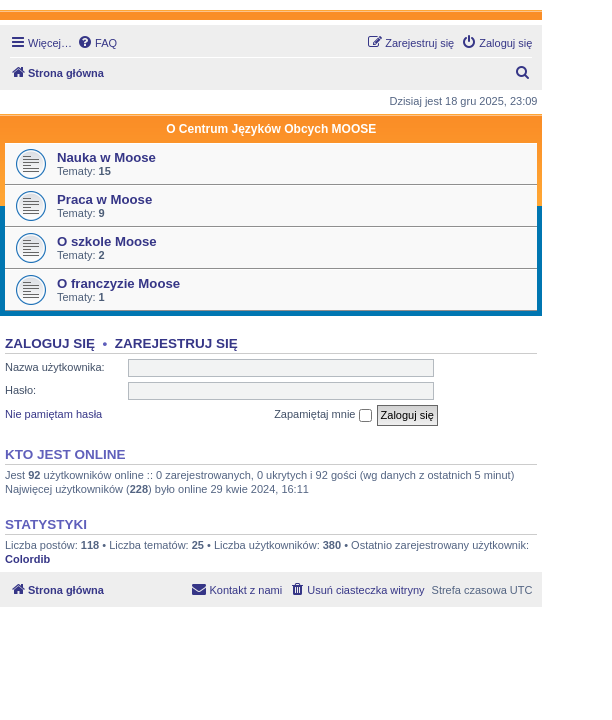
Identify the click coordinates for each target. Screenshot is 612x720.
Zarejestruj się (176, 343)
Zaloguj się (50, 343)
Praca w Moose (104, 199)
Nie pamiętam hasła (53, 414)
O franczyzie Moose (118, 283)
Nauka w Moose (106, 157)
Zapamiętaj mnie (322, 415)
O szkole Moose (107, 241)
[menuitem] (97, 43)
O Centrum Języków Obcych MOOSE (271, 129)
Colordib (27, 559)
